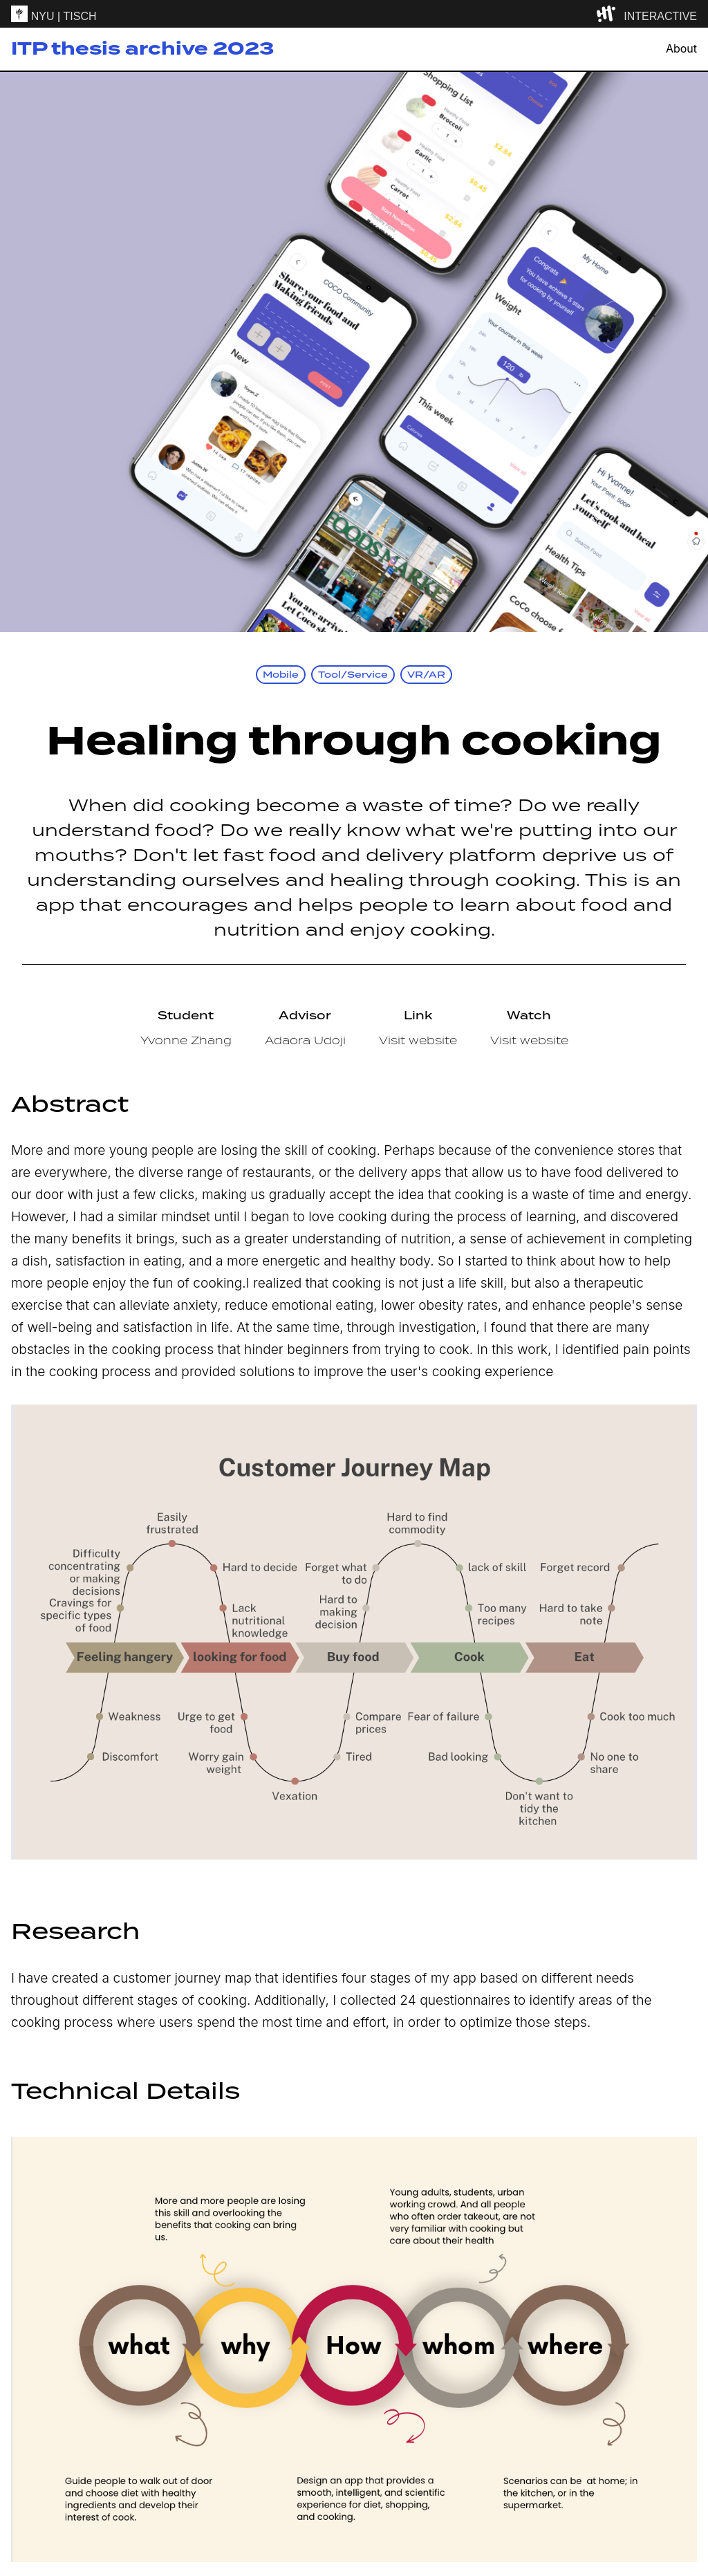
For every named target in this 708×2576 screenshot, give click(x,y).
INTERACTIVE (660, 16)
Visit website (418, 1040)
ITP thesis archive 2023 (142, 48)
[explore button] (609, 14)
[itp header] (354, 14)
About (681, 48)
